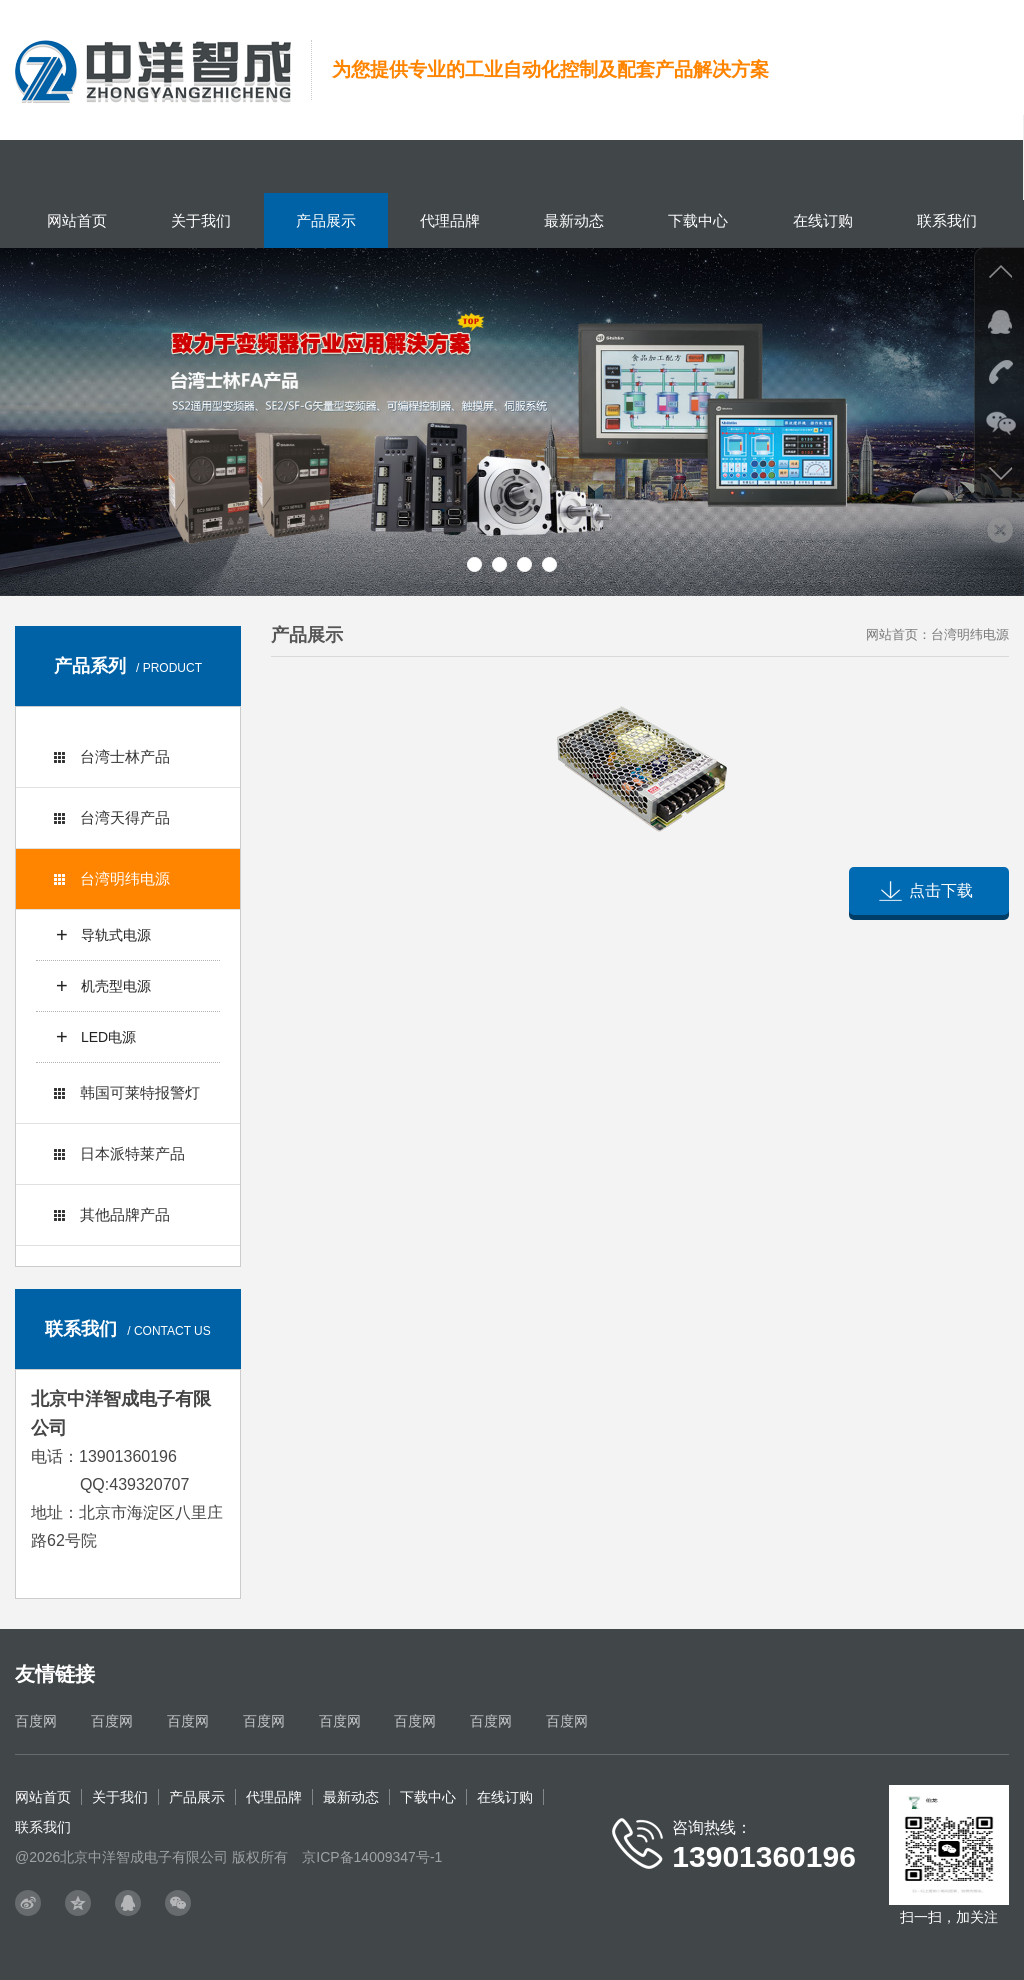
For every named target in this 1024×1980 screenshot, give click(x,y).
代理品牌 (450, 220)
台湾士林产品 (112, 756)
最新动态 (574, 220)
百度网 (36, 1721)
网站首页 (77, 220)
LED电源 (108, 1037)
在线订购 (823, 220)
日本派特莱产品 (119, 1153)
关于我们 (201, 220)
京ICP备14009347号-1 (372, 1857)
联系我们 (947, 220)
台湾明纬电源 (112, 878)
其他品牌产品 (112, 1214)
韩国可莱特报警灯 (127, 1092)
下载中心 (698, 220)
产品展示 (326, 220)
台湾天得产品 (112, 817)
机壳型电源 (116, 986)
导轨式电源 (116, 935)
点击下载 (941, 890)
